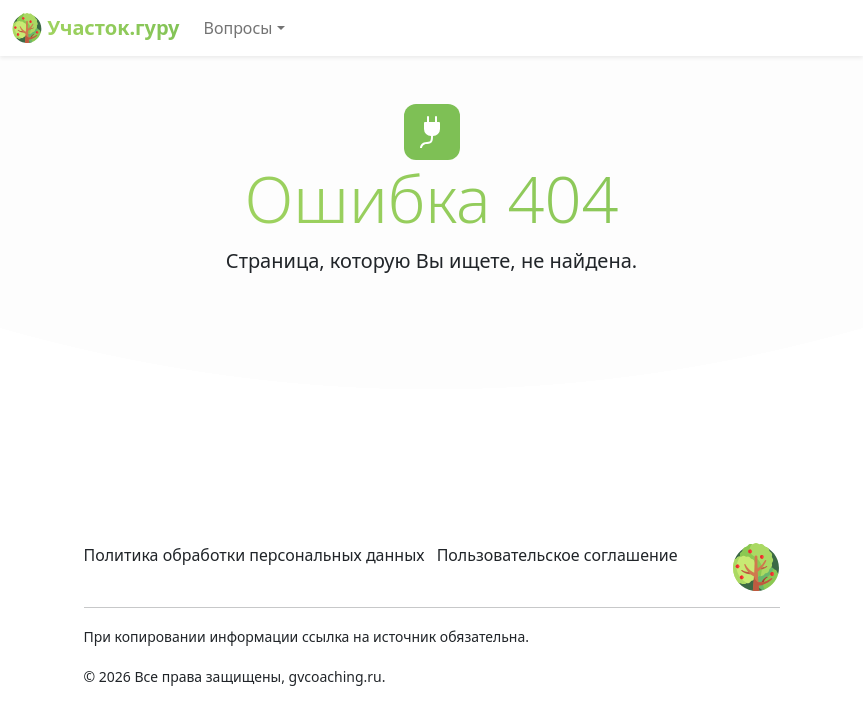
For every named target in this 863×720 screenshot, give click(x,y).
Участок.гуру (96, 28)
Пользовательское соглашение (557, 555)
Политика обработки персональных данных (254, 555)
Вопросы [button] (238, 28)
